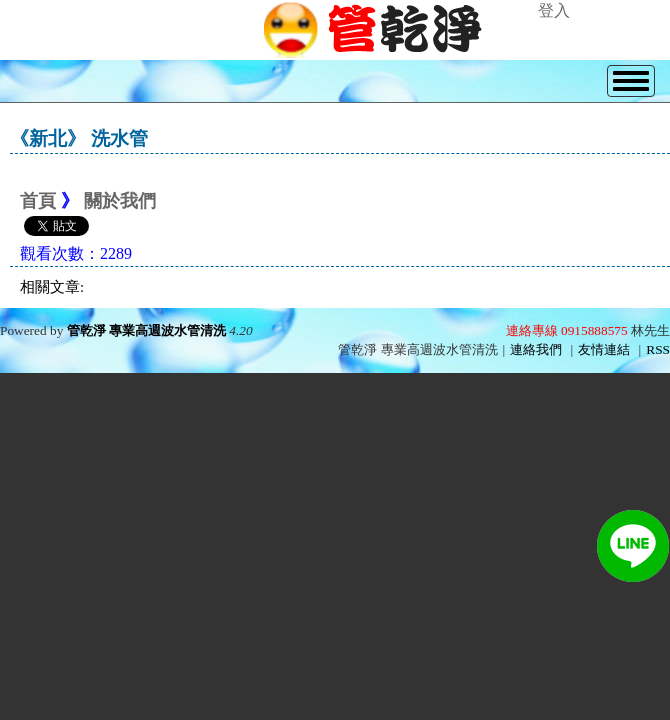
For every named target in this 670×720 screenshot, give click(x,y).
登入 (554, 10)
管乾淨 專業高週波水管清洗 (146, 330)
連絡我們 (536, 349)
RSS (658, 349)
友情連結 (604, 349)
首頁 (38, 201)
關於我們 (120, 201)
